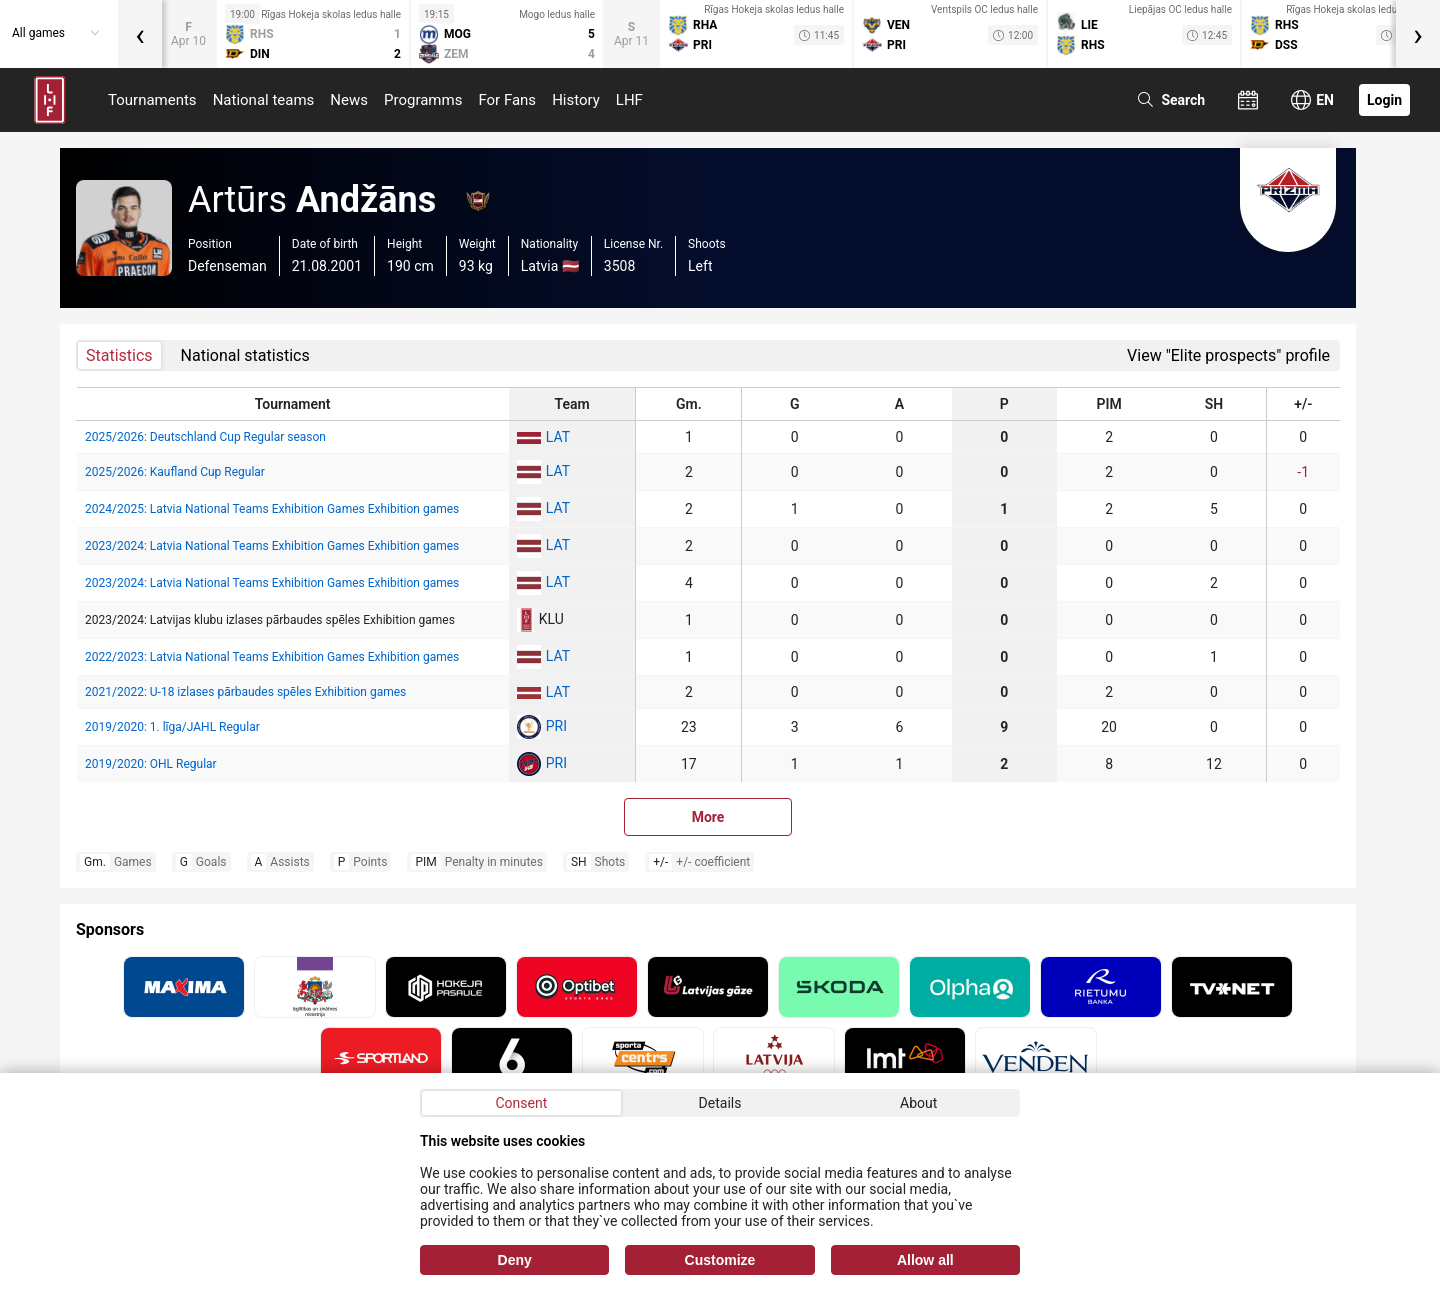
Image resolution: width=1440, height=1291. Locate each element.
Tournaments (152, 100)
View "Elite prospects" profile (1228, 355)
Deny (515, 1260)
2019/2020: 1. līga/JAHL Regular (172, 727)
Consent (521, 1103)
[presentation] (140, 34)
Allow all (925, 1260)
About (918, 1103)
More (708, 817)
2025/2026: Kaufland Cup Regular (175, 472)
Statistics (119, 355)
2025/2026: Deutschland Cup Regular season (205, 437)
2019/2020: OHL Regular (151, 764)
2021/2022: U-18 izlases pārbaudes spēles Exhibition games (245, 692)
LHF (629, 100)
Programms (423, 100)
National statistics (245, 355)
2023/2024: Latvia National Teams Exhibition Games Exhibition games (272, 546)
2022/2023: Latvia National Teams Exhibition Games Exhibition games (272, 657)
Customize (720, 1260)
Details (720, 1103)
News (349, 100)
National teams (264, 100)
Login (1384, 100)
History (576, 100)
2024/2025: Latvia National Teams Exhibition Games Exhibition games (272, 509)
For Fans (507, 100)
